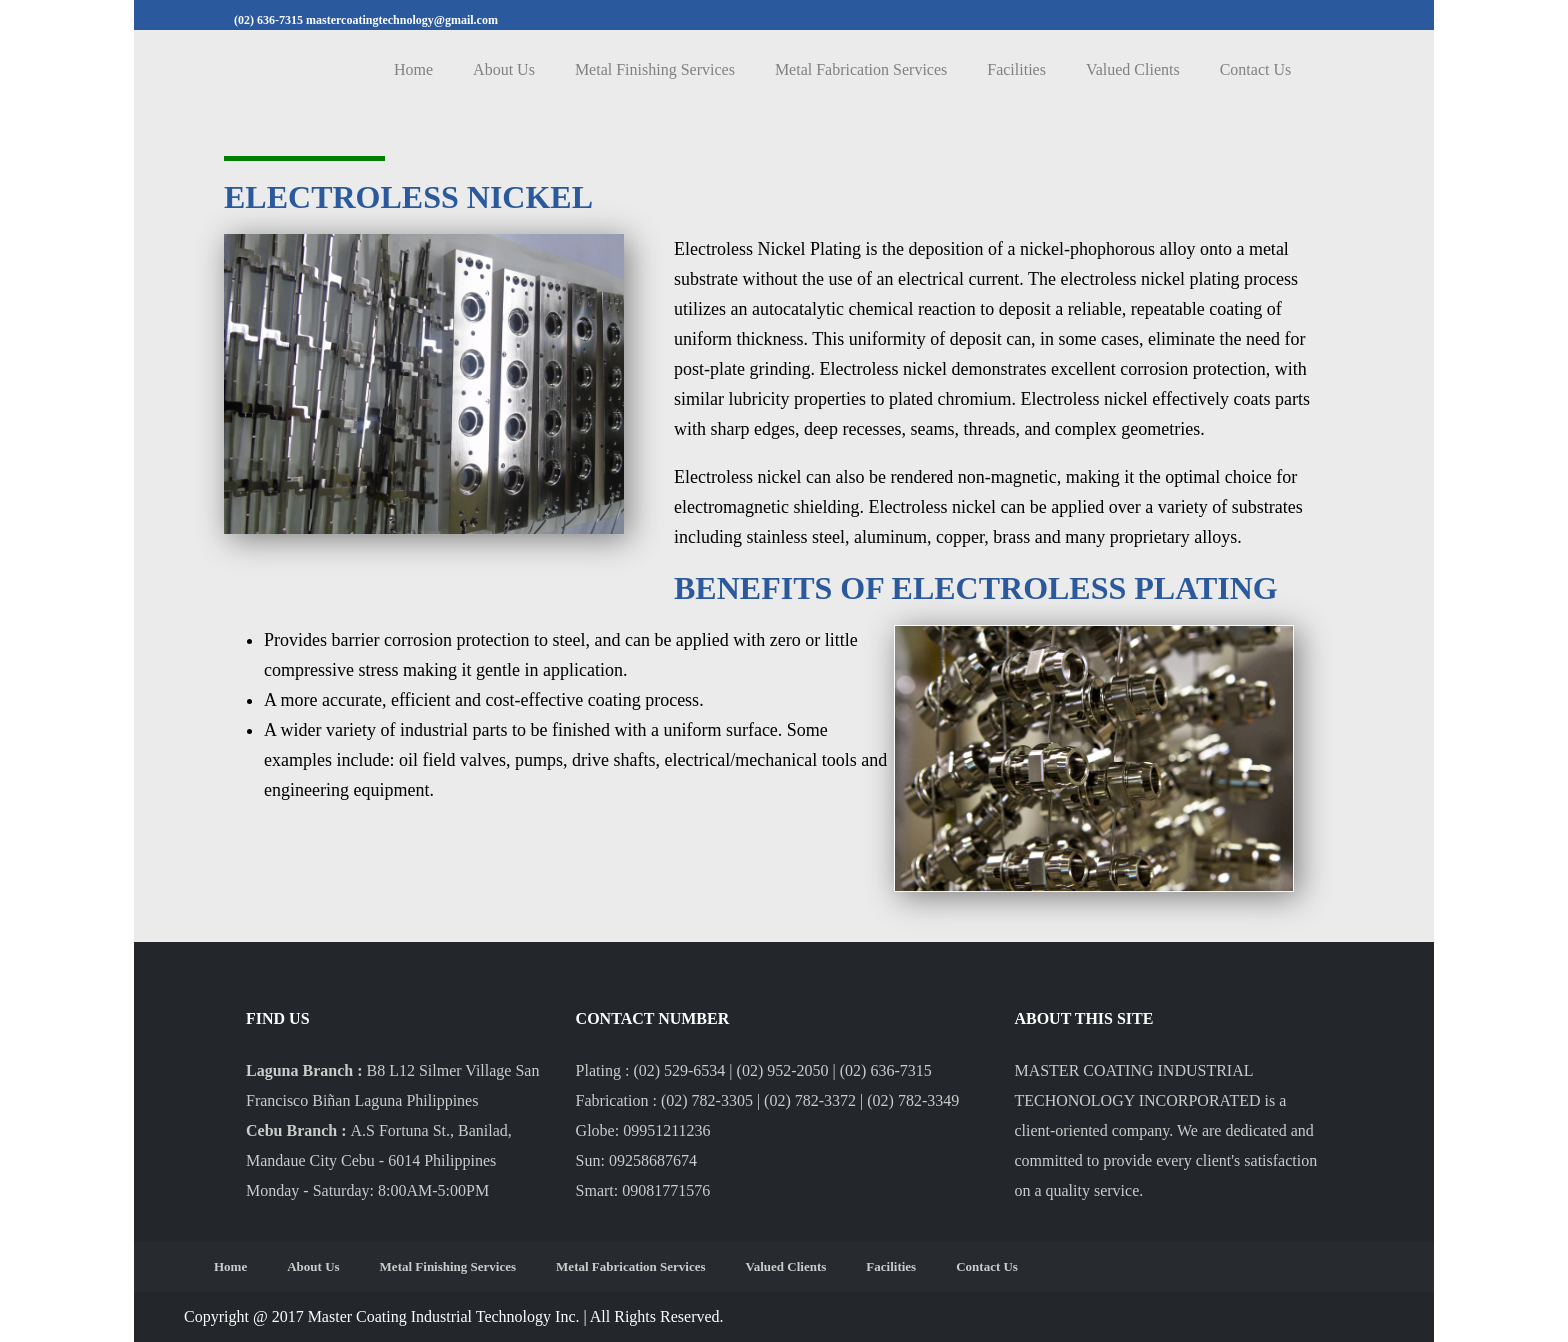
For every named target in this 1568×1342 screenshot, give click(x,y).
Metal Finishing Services (655, 69)
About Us (504, 69)
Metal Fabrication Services (861, 69)
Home (413, 69)
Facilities (1016, 69)
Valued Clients (1133, 69)
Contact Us (1256, 69)
